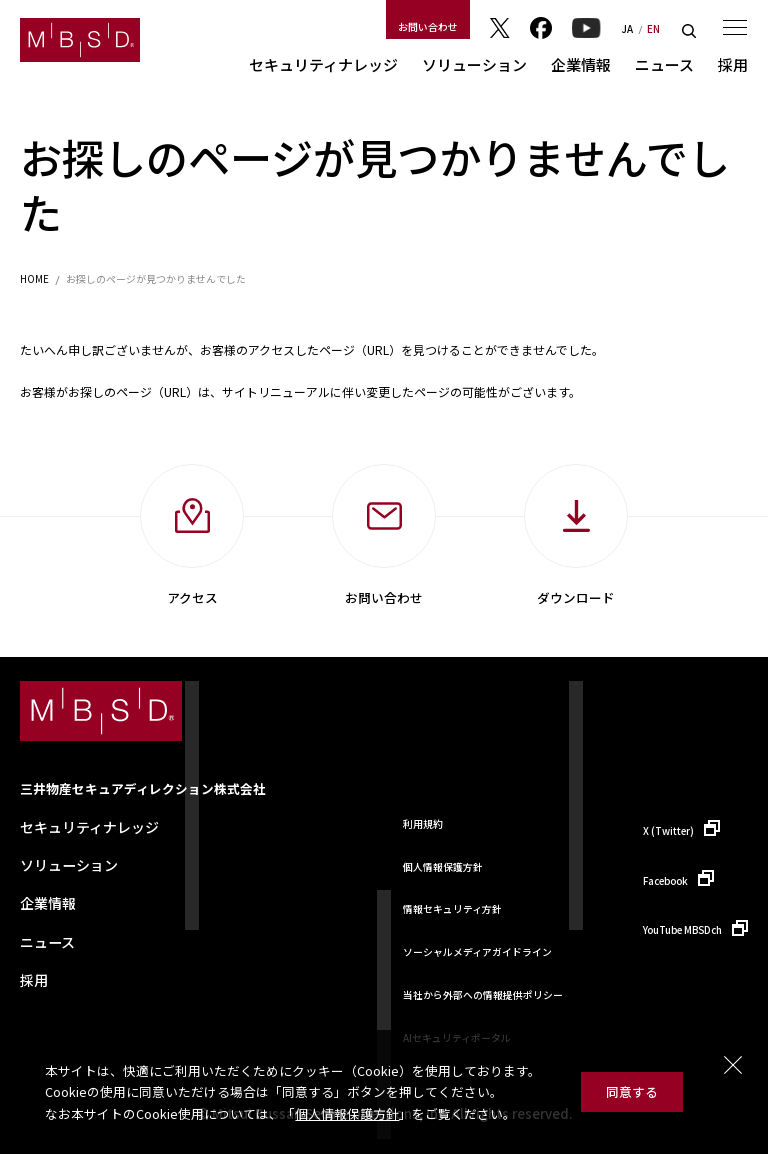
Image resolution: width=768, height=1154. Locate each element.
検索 (689, 31)
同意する (632, 1091)
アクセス (192, 597)
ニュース (664, 64)
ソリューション (474, 64)
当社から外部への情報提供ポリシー (483, 995)
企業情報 (581, 64)
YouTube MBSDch (682, 930)
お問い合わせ (428, 27)
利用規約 (423, 824)
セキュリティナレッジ (323, 64)
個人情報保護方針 (347, 1113)
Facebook (541, 28)
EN (653, 30)
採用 (733, 64)
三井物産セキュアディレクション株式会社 (143, 788)
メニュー (735, 27)
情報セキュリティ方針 (452, 909)
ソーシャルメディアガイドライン (477, 952)
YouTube (586, 28)
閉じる (733, 1065)
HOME (34, 280)
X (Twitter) (668, 831)
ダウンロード (576, 597)
